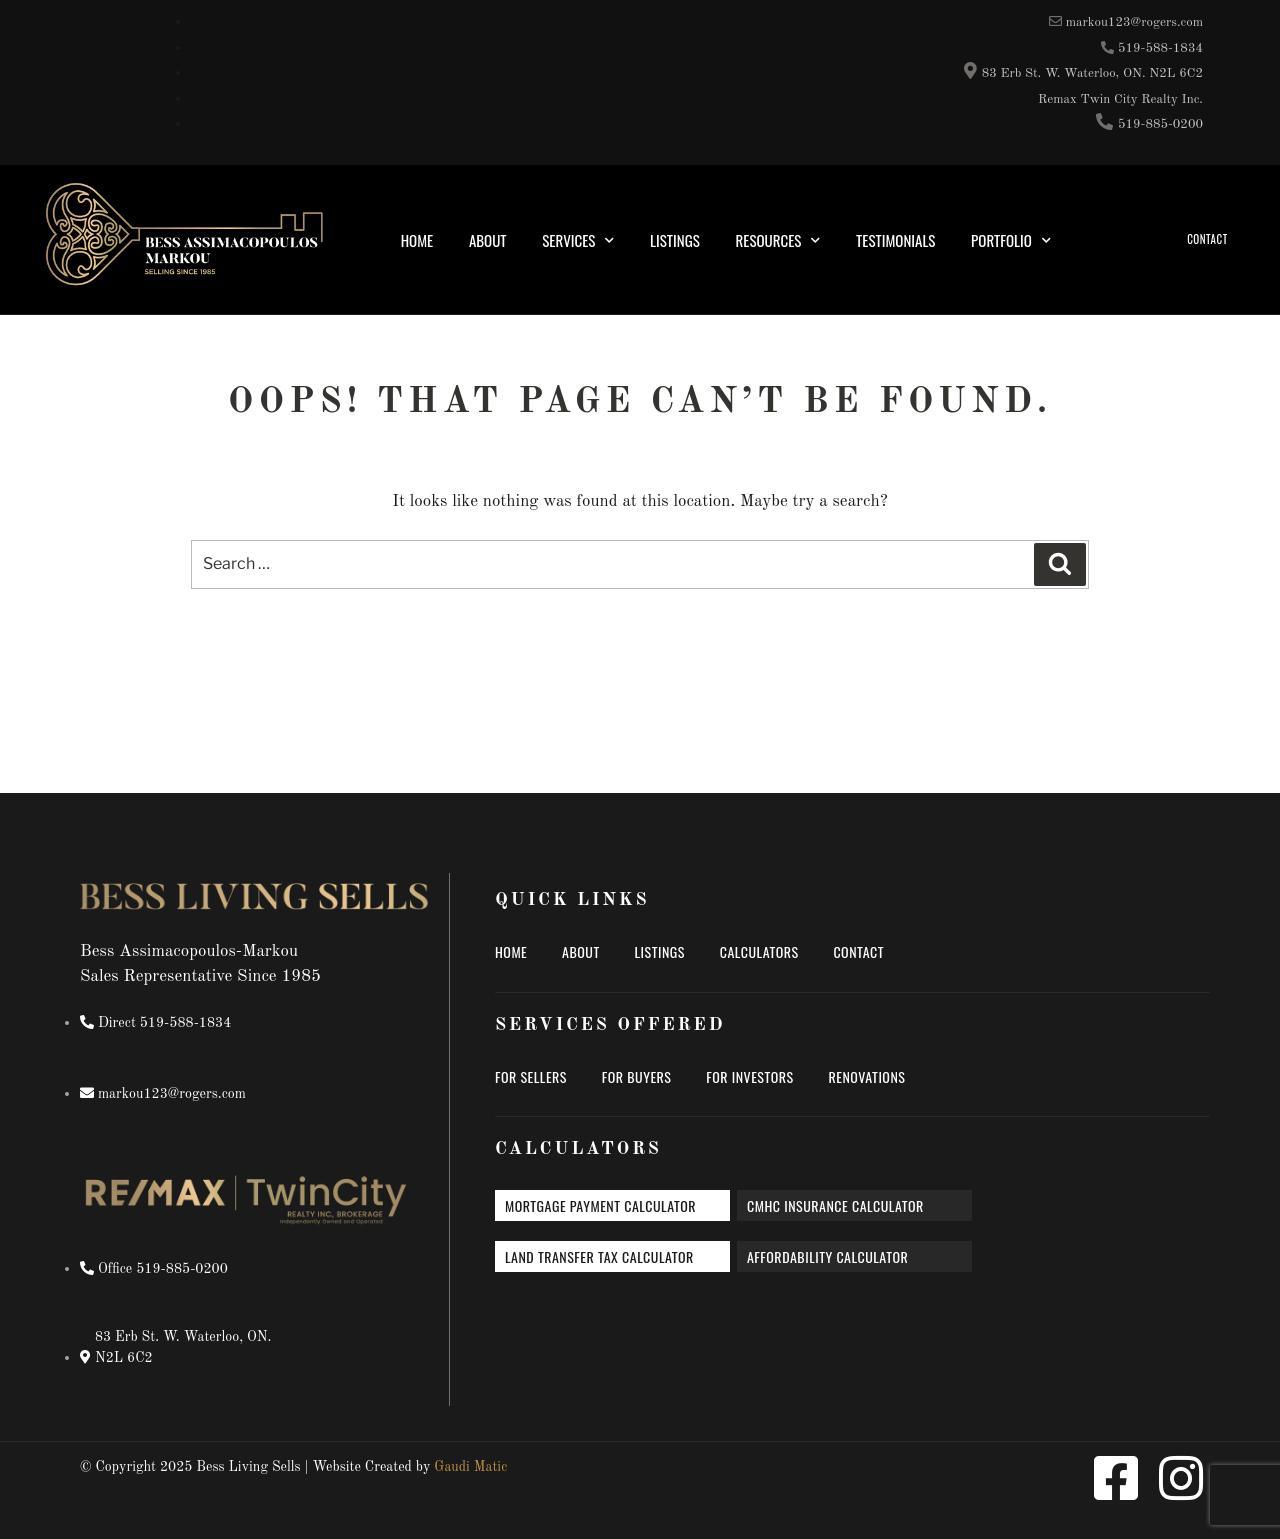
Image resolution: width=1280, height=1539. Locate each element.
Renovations (866, 1076)
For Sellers (531, 1076)
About (488, 240)
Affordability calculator (827, 1256)
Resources (778, 240)
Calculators (759, 951)
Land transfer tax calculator (599, 1256)
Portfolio (1011, 240)
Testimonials (895, 240)
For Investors (749, 1076)
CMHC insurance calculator (835, 1205)
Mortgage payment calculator (600, 1205)
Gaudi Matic (470, 1467)
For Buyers (637, 1076)
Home (417, 240)
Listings (675, 240)
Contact (858, 951)
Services (578, 240)
